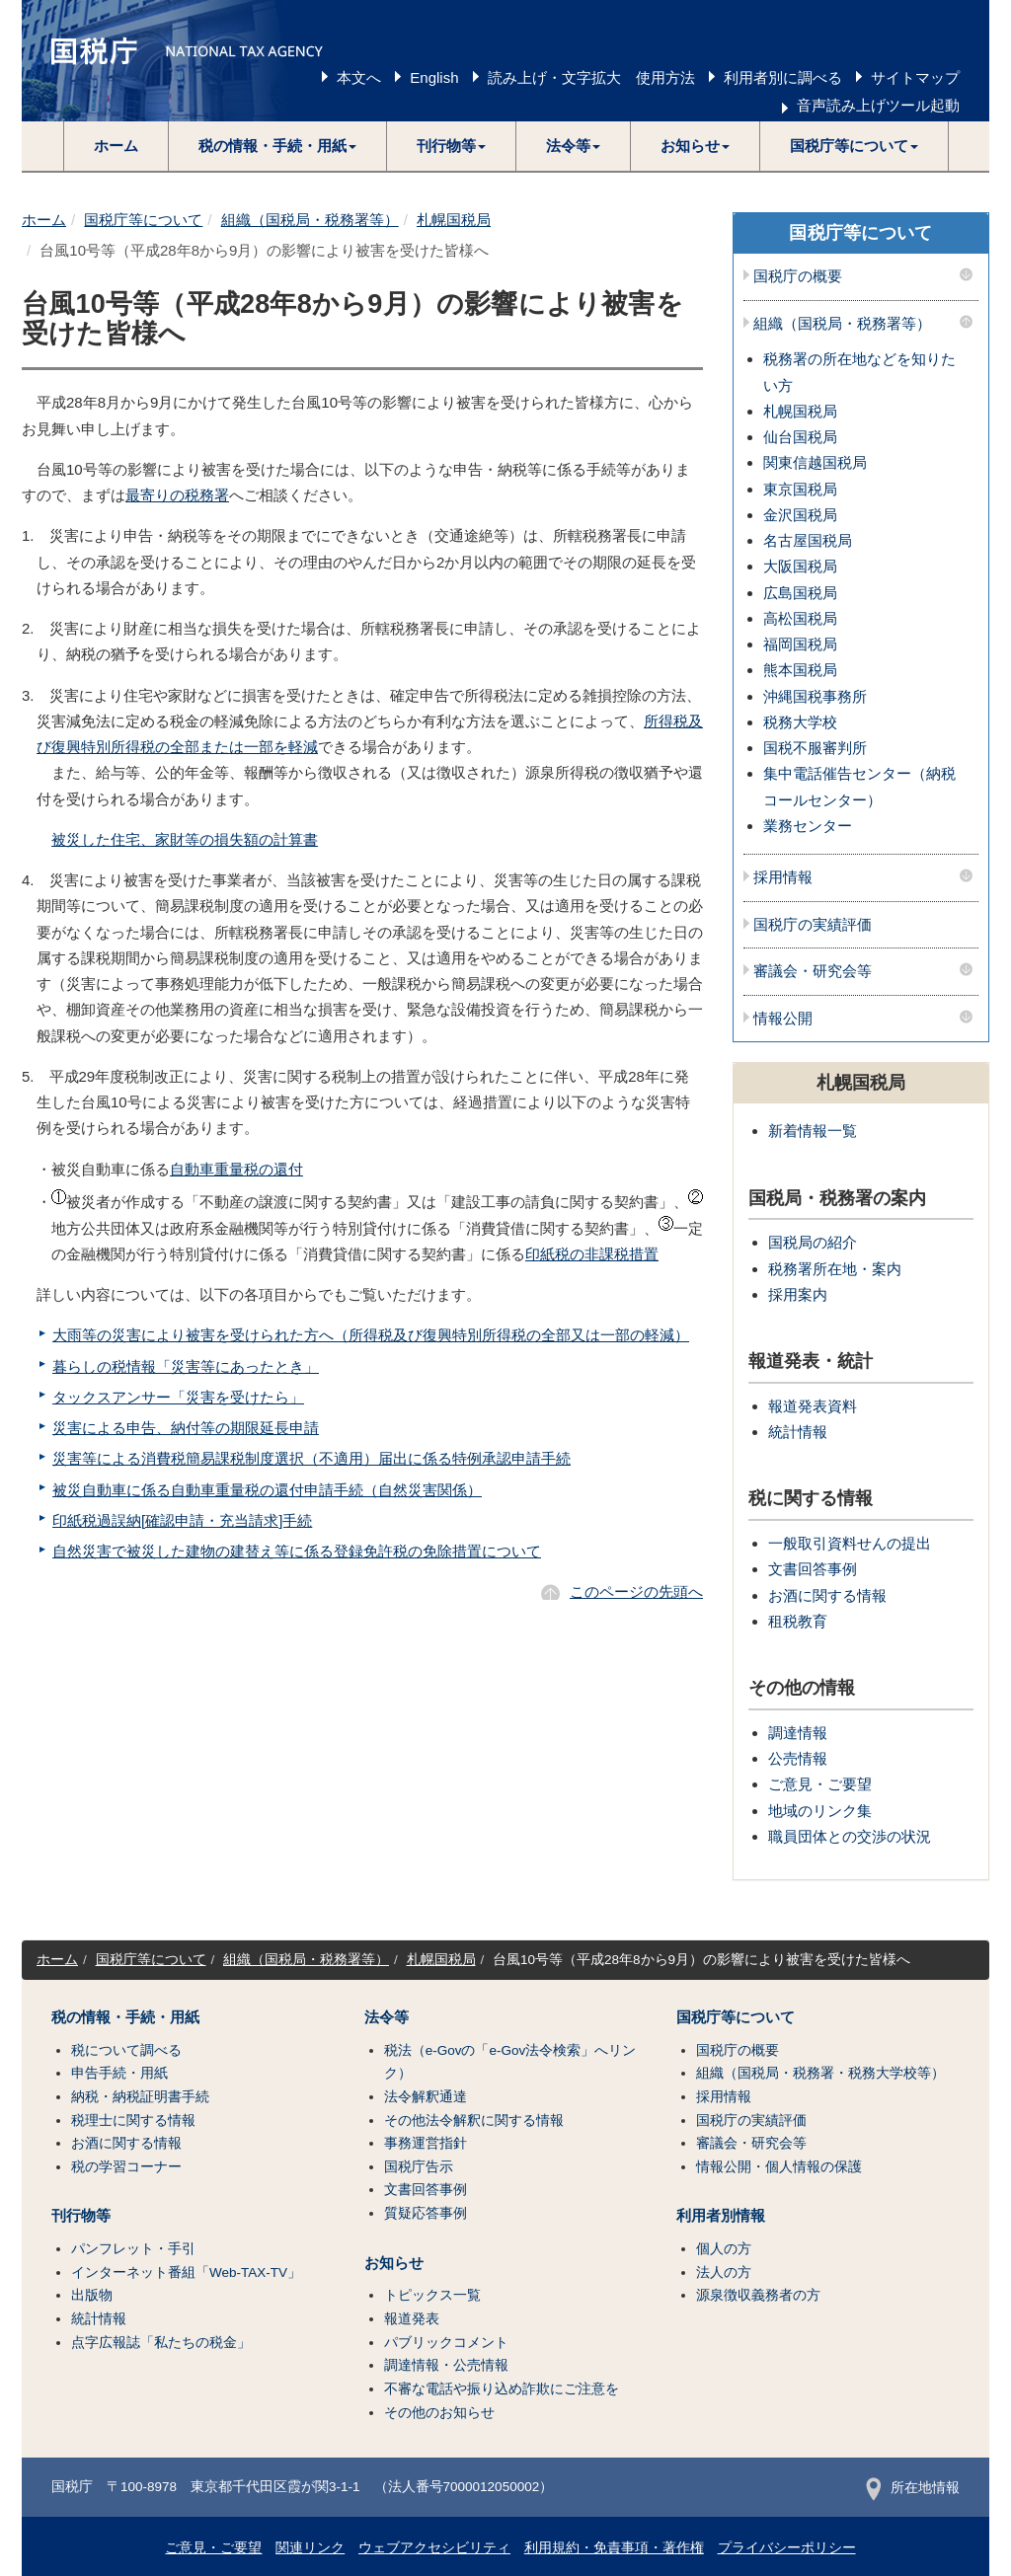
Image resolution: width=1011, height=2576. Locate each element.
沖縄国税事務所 (815, 696)
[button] (278, 146)
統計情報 (797, 1431)
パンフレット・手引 (133, 2248)
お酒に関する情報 (827, 1595)
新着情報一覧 (812, 1130)
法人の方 (723, 2272)
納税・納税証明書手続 (140, 2096)
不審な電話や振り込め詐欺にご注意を (501, 2389)
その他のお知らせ (439, 2412)
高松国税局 (800, 618)
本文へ (359, 77)
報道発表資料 (812, 1406)
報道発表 (411, 2318)
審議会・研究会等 (812, 971)
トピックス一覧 (432, 2295)
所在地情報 (913, 2487)
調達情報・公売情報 (446, 2365)
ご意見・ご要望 (820, 1784)
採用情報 (783, 877)
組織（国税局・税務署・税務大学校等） (820, 2073)
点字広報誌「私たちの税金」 (161, 2342)
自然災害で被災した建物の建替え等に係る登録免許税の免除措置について (296, 1551)
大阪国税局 (800, 566)
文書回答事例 (812, 1568)
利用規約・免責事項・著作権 (614, 2547)
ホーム (116, 145)
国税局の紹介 (812, 1242)
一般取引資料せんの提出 (849, 1543)
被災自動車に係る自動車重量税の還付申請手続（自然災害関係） (267, 1489)
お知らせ (394, 2263)
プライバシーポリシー (787, 2547)
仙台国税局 (800, 436)
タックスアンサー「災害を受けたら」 (178, 1397)
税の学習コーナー (126, 2166)
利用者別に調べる (783, 77)
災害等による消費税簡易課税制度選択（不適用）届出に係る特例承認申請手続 (311, 1458)
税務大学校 (800, 722)
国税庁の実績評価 (812, 925)
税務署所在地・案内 (834, 1268)
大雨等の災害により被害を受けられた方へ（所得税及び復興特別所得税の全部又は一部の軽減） (370, 1334)
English (434, 77)
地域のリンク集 (820, 1810)
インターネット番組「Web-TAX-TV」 (186, 2272)
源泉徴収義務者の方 (758, 2295)
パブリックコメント (446, 2342)
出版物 (92, 2295)
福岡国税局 (800, 644)
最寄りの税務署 (177, 495)
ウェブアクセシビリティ (434, 2547)
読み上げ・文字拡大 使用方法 (591, 77)
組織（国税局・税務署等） (310, 219)
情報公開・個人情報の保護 (779, 2166)
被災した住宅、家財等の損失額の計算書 (184, 839)
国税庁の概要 (797, 276)
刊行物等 (81, 2216)
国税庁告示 (418, 2166)
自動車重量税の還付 (236, 1169)
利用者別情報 (720, 2216)
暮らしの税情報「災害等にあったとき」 (185, 1366)
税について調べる (126, 2050)
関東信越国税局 (815, 462)
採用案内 (797, 1294)
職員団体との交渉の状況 (849, 1836)
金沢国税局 (800, 514)
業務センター (807, 825)
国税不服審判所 (815, 747)
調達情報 (797, 1732)
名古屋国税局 (807, 540)
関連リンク (310, 2547)
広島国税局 (800, 592)
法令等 (386, 2017)
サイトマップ (915, 77)
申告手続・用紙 (119, 2073)
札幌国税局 (454, 219)
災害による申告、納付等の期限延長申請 (185, 1427)
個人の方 (723, 2248)
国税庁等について (143, 219)
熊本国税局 (800, 669)
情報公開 (783, 1018)
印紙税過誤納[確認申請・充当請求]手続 (182, 1520)
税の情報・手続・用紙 (125, 2017)
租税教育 (797, 1621)
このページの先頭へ (636, 1591)
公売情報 (797, 1758)
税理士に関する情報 (133, 2120)
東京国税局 (800, 489)
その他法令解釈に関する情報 (474, 2120)
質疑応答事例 (425, 2213)
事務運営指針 (425, 2143)
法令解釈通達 (425, 2096)
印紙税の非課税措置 (592, 1254)
